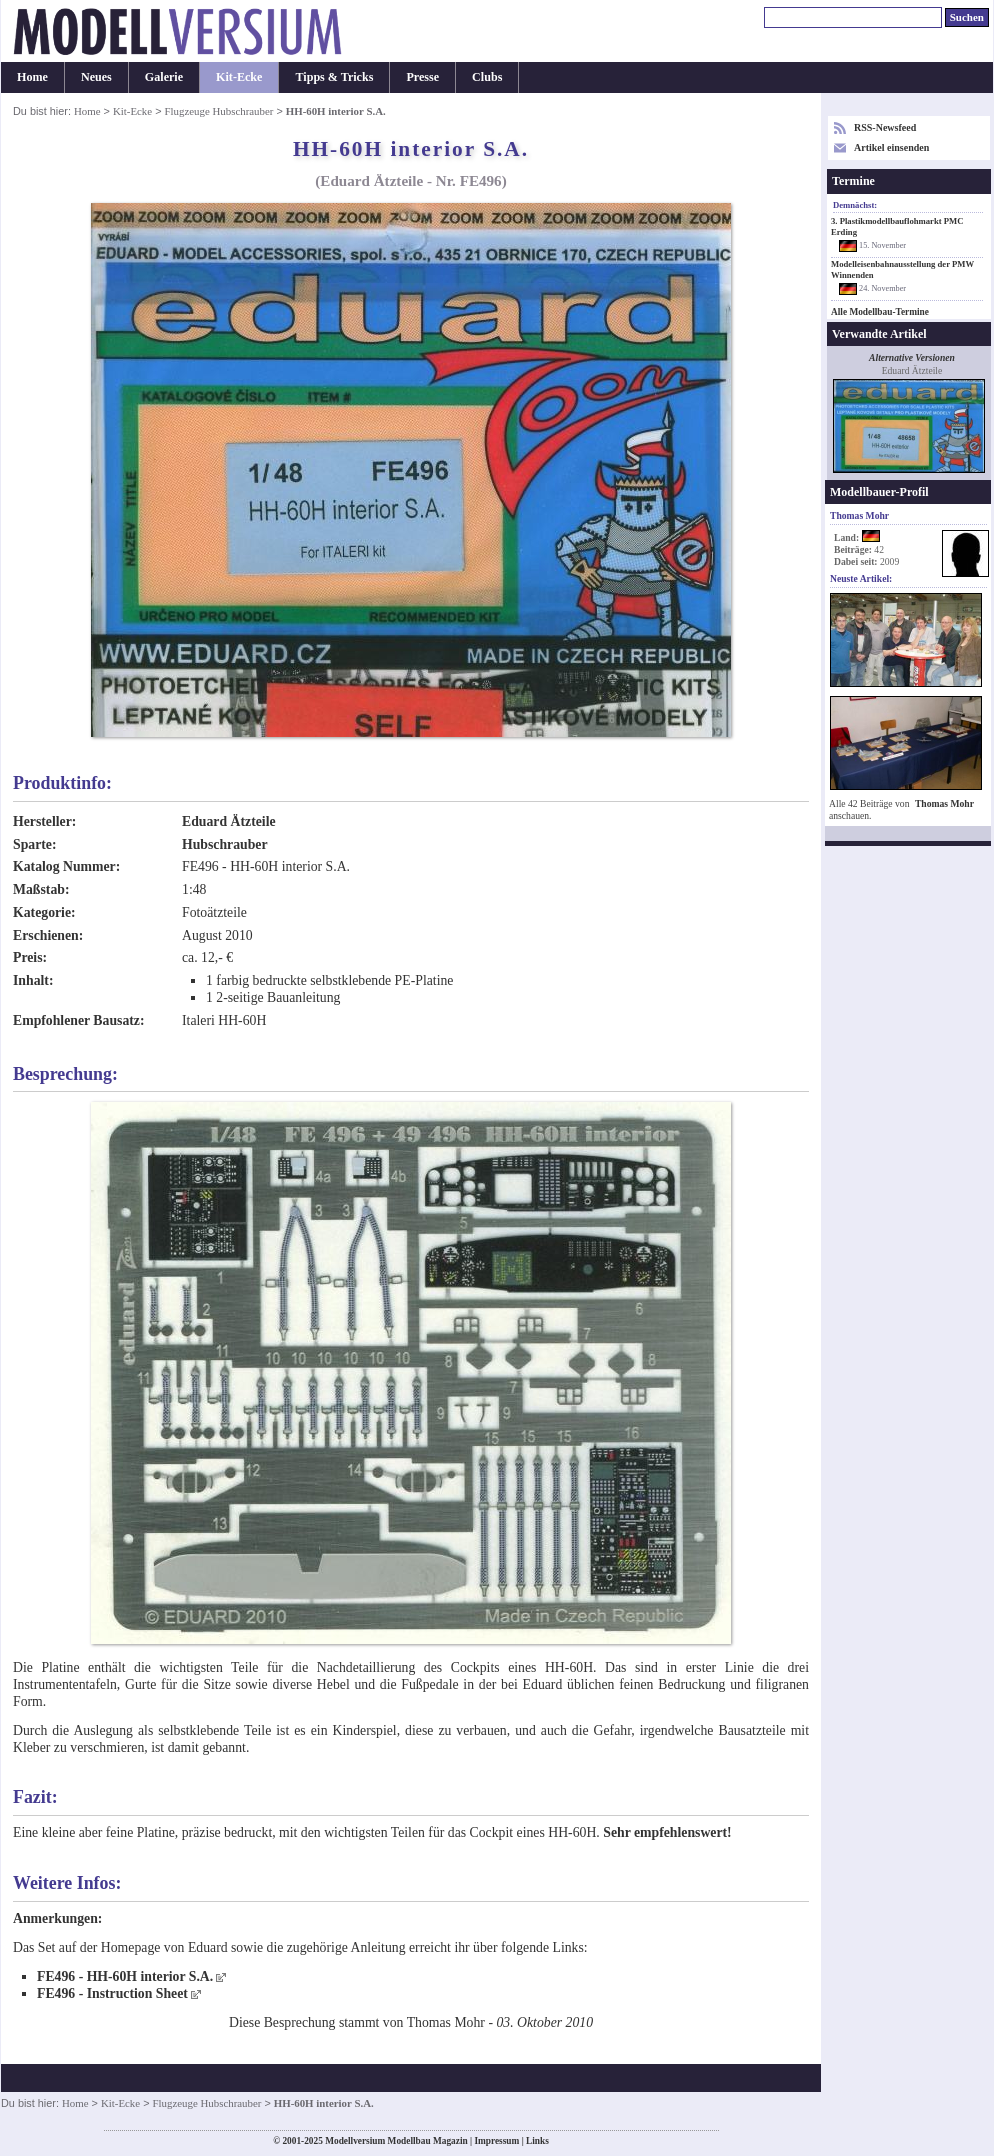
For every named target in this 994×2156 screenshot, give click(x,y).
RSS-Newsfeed (885, 127)
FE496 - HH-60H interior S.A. (125, 1976)
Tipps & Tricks (334, 77)
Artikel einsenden (891, 147)
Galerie (164, 77)
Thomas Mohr (944, 803)
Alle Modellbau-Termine (880, 312)
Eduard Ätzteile (229, 821)
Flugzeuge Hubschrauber (219, 111)
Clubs (487, 77)
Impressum (496, 2141)
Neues (96, 77)
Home (32, 77)
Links (537, 2141)
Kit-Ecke (239, 77)
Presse (422, 77)
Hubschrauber (225, 844)
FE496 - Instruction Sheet (112, 1993)
